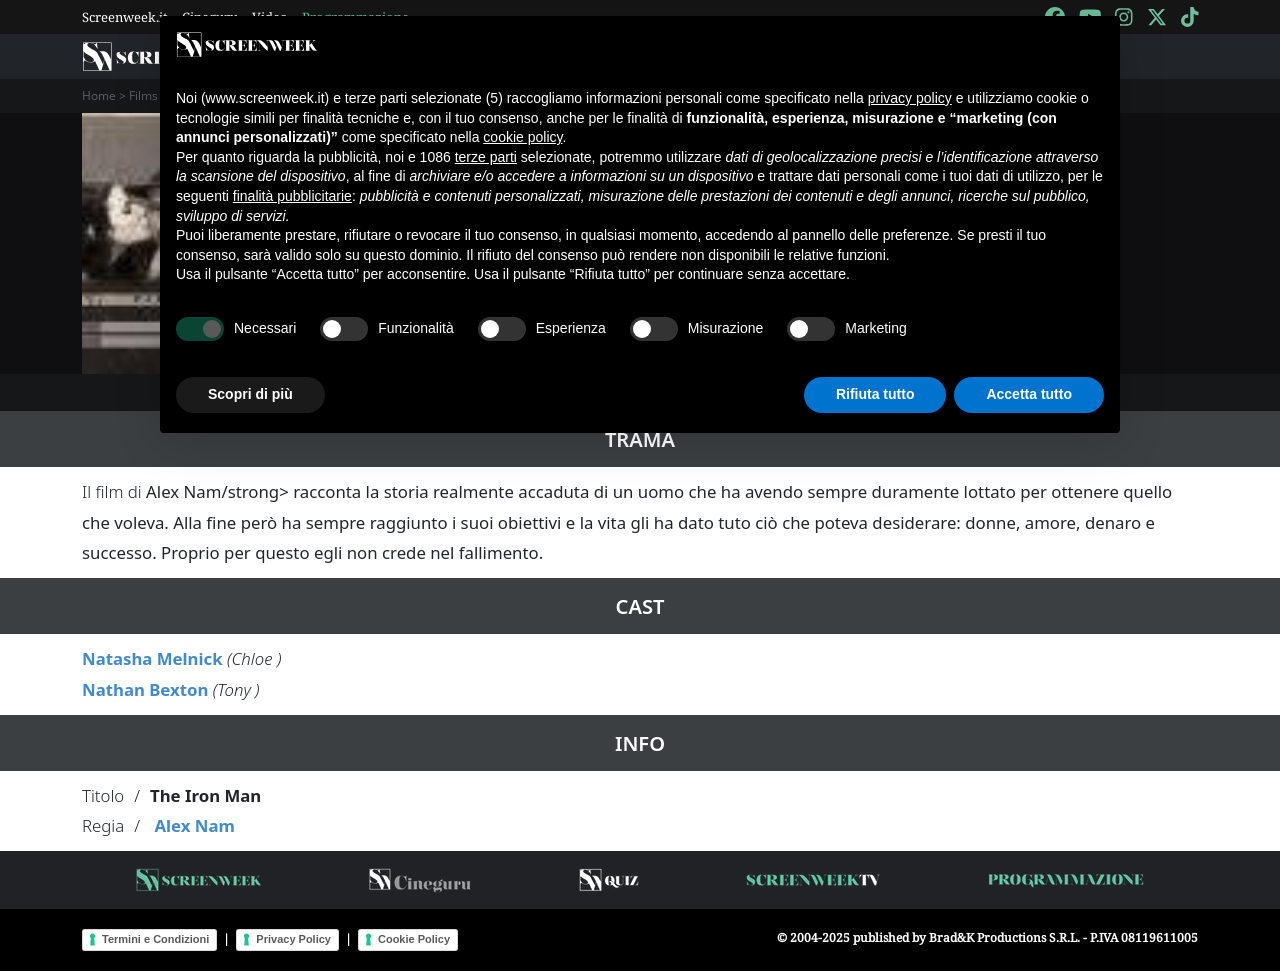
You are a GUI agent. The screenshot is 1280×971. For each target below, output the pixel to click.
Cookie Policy (414, 939)
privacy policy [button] (910, 98)
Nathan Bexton (145, 689)
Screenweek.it (125, 17)
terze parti (486, 157)
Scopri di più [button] (250, 394)
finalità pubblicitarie (292, 196)
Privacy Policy (293, 939)
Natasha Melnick (152, 658)
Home (99, 95)
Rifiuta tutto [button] (875, 394)
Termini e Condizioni (155, 939)
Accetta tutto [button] (1029, 394)
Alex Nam (194, 825)
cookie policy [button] (522, 137)
